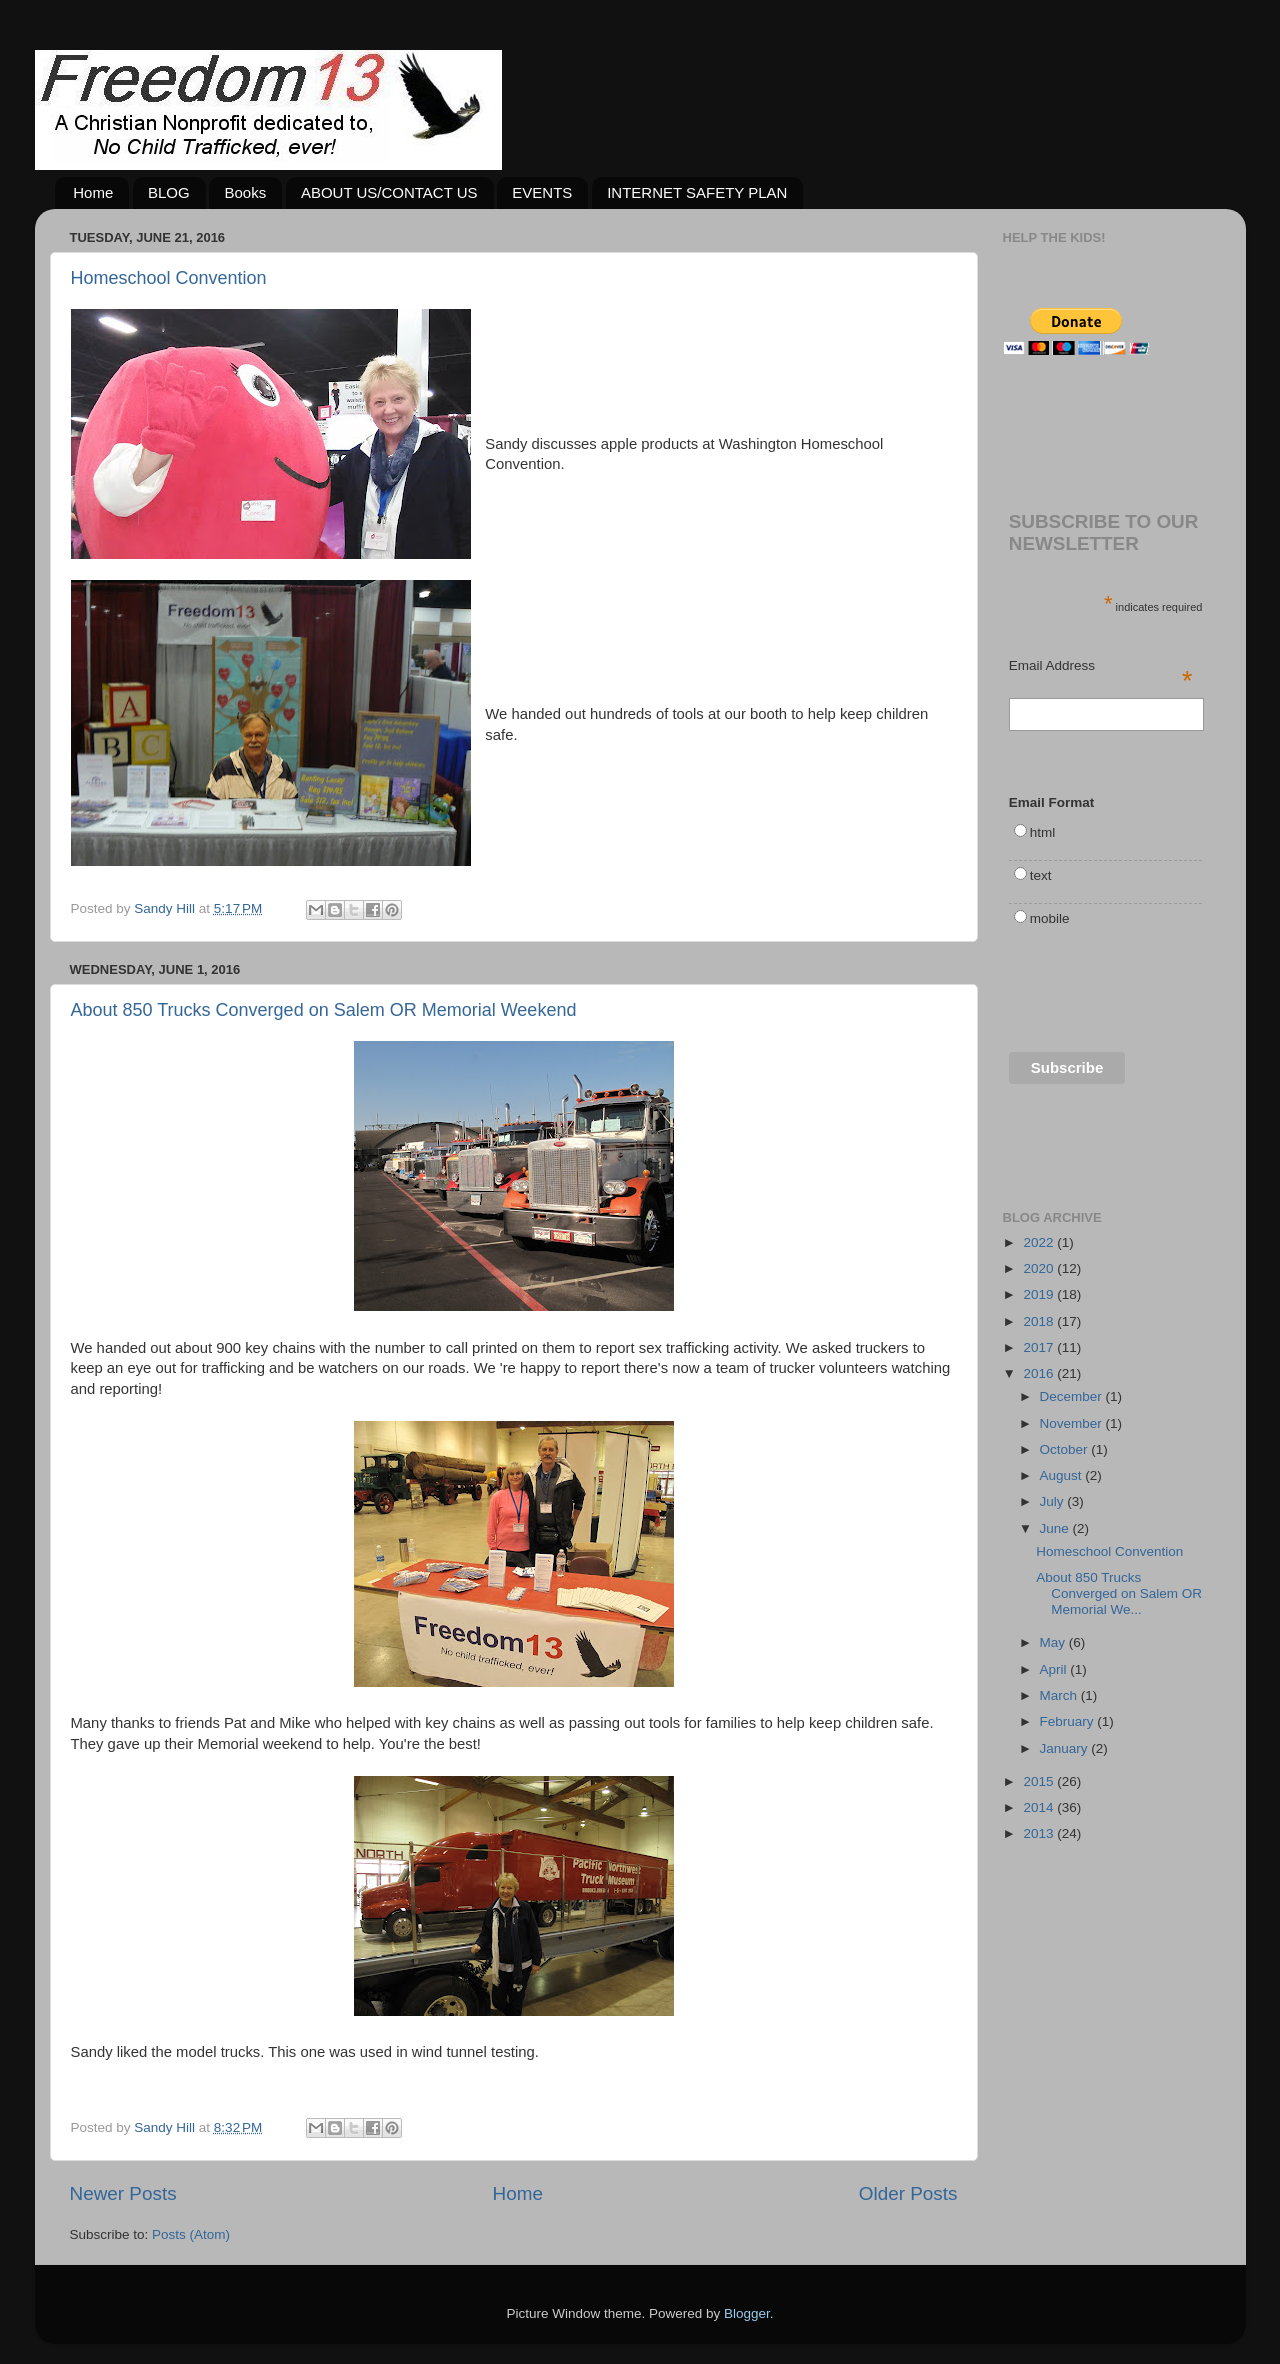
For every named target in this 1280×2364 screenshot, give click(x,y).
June (1056, 1528)
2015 (1040, 1781)
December (1073, 1396)
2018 (1040, 1321)
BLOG (169, 192)
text (1041, 875)
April (1055, 1669)
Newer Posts (123, 2193)
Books (245, 192)
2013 (1040, 1833)
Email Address (1101, 667)
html (1043, 832)
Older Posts (908, 2193)
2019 (1040, 1294)
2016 (1040, 1373)
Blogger (747, 2313)
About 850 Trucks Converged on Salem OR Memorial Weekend (324, 1010)
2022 (1040, 1242)
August (1063, 1475)
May (1054, 1642)
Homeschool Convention (169, 278)
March (1060, 1695)
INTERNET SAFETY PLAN (697, 192)
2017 (1040, 1347)
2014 (1040, 1807)
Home (93, 192)
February (1069, 1721)
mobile (1050, 918)
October (1066, 1449)
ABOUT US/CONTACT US (389, 192)
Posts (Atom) (191, 2234)
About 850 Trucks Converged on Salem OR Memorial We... (1119, 1593)
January (1066, 1748)
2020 (1040, 1268)
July (1054, 1501)
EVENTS (542, 192)
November (1073, 1423)
